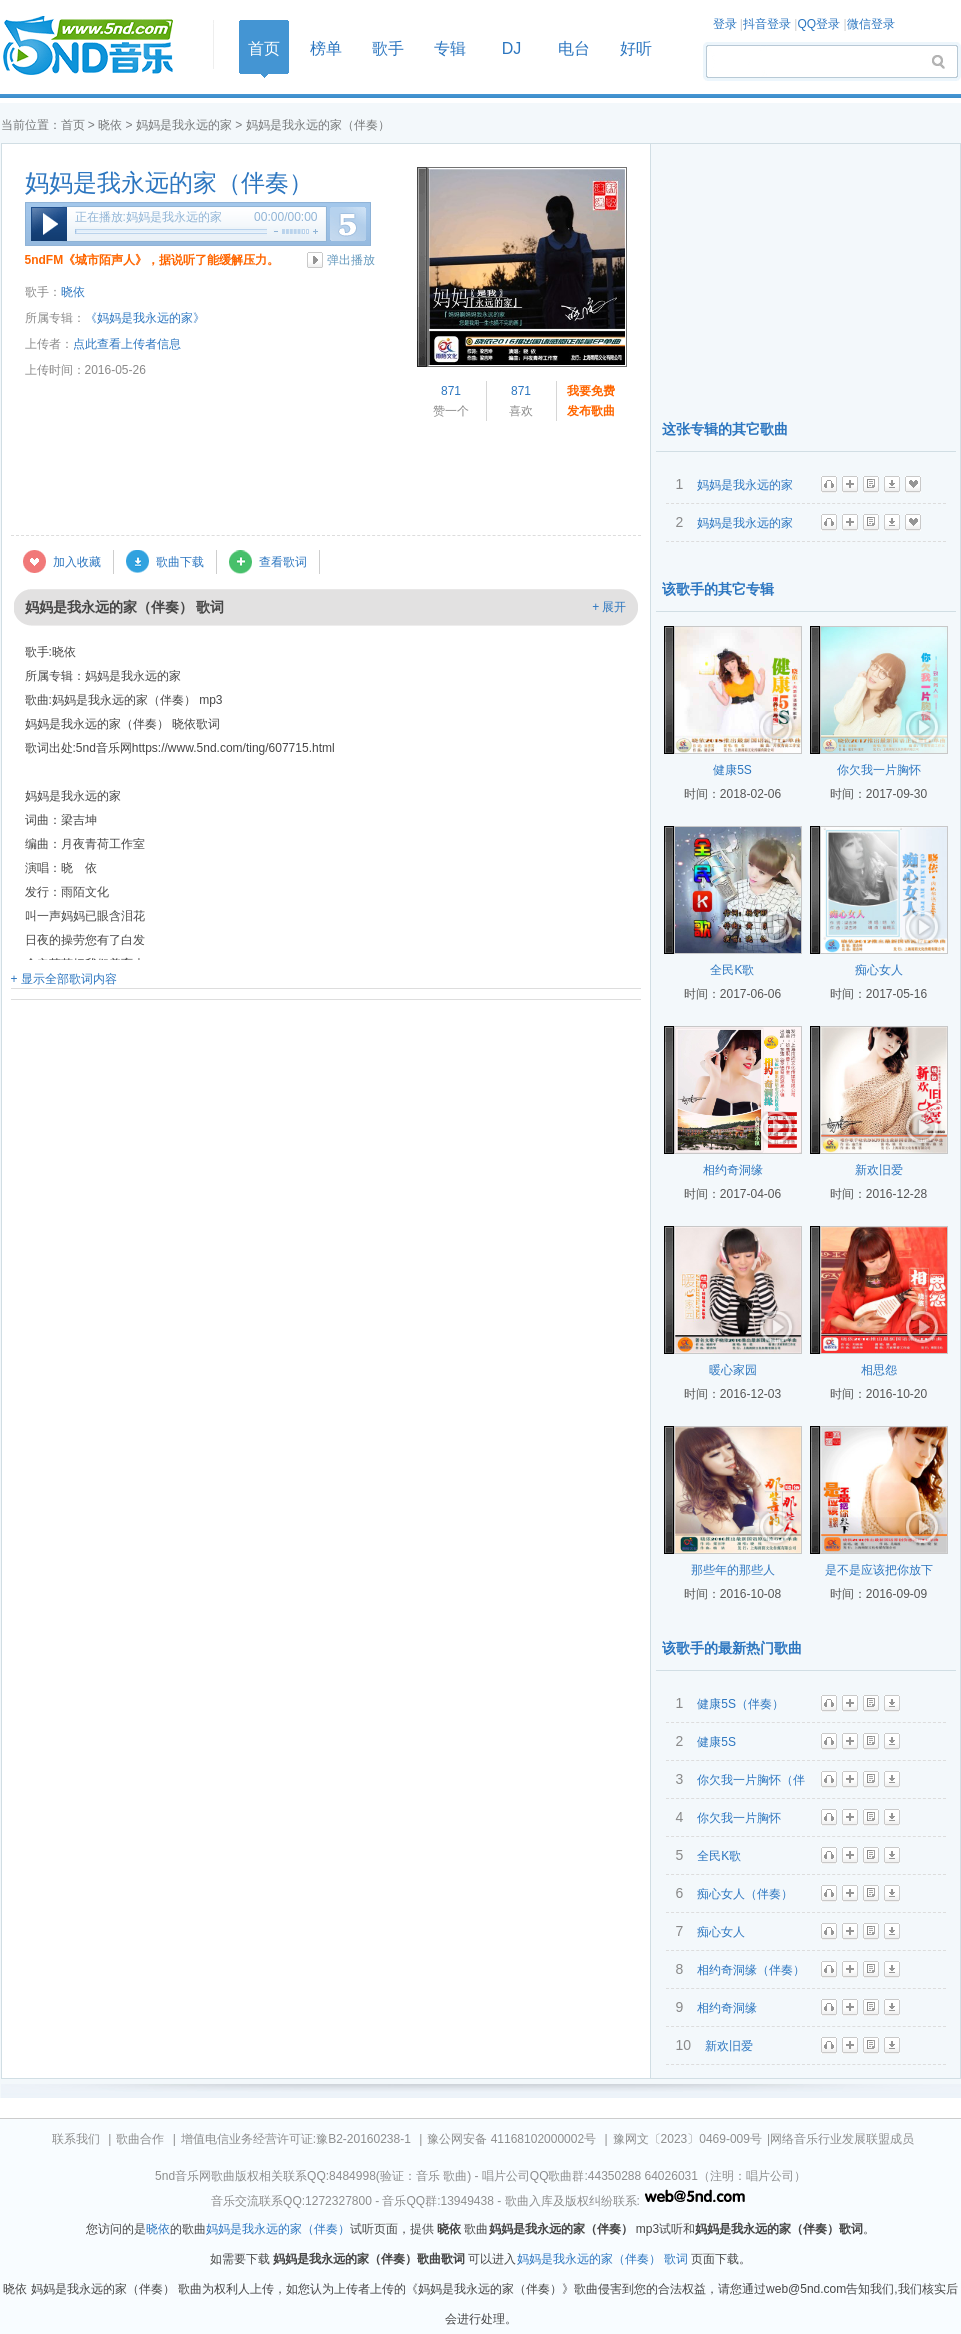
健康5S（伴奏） (740, 1704)
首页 (101, 46)
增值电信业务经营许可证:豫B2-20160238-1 (296, 2139)
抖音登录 (767, 24)
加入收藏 (77, 562)
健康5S (732, 770)
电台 (574, 48)
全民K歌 (732, 970)
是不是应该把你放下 (879, 1570)
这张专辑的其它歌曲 (725, 429)
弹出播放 (351, 260)
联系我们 (76, 2139)
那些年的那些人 (733, 1570)
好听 (636, 48)
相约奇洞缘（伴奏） (751, 1970)
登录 (725, 24)
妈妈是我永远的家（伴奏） (169, 183)
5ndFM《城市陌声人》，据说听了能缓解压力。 (152, 260)
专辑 (450, 48)
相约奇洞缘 (733, 1170)
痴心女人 (879, 970)
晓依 (110, 125)
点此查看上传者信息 (127, 344)
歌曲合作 (140, 2139)
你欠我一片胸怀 (879, 770)
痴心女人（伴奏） (745, 1894)
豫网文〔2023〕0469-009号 (687, 2139)
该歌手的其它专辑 (718, 589)
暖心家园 (733, 1370)
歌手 (388, 48)
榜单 (326, 48)
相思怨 (879, 1370)
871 (451, 391)
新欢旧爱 (879, 1170)
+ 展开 (609, 607)
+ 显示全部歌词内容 (64, 979)
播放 (49, 224)
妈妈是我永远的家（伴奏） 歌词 (602, 2259)
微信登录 (871, 24)
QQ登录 (818, 24)
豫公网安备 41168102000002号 (511, 2139)
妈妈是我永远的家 (184, 125)
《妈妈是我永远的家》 (145, 318)
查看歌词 (283, 562)
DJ (512, 48)
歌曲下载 (180, 562)
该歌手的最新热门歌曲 (732, 1648)
